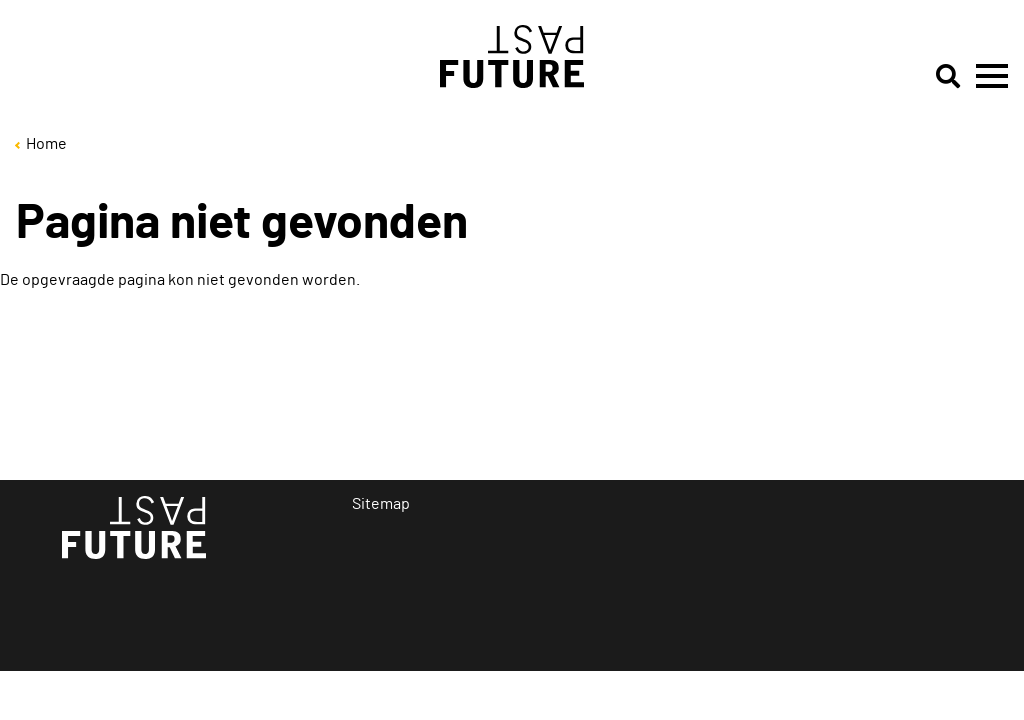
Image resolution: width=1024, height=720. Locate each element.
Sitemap (381, 504)
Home (46, 144)
